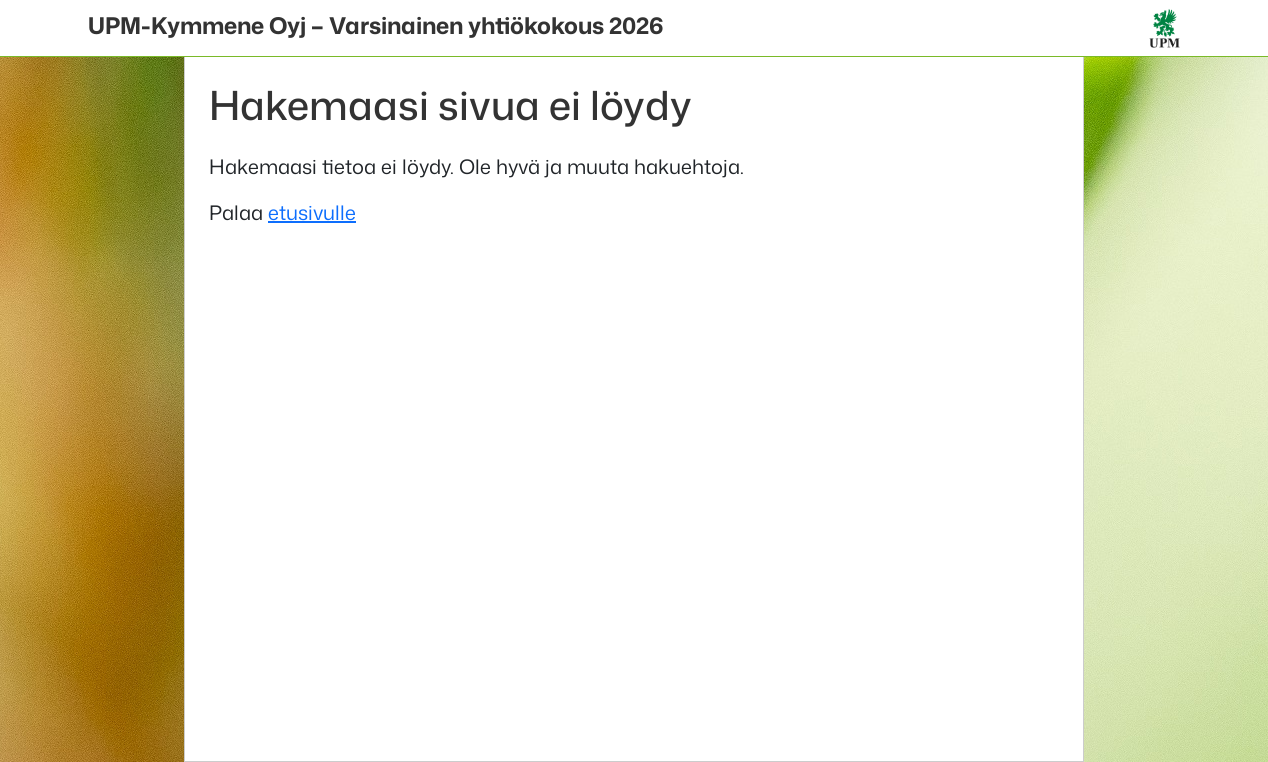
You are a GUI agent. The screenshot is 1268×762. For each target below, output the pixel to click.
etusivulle (312, 212)
